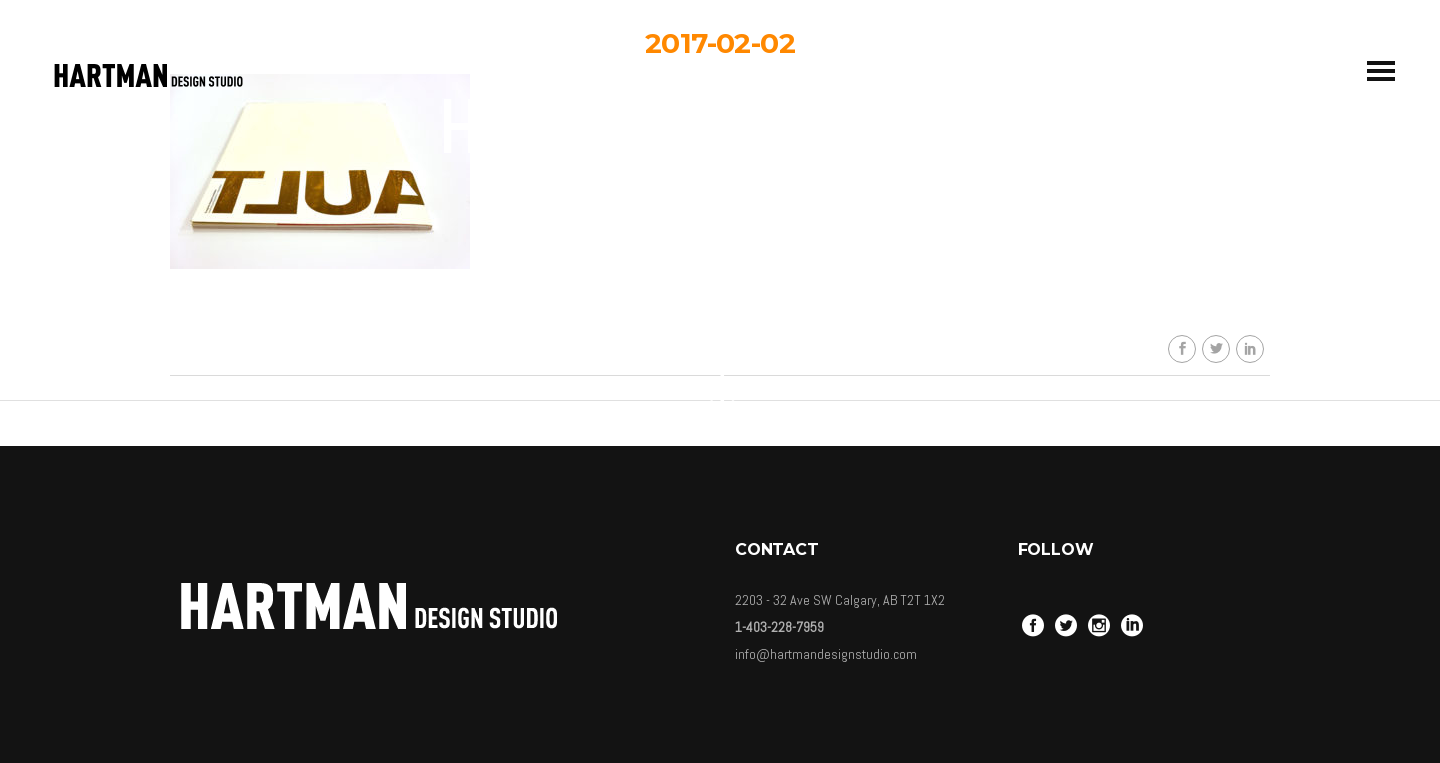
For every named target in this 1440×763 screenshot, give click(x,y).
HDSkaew (734, 218)
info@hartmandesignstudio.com (826, 654)
